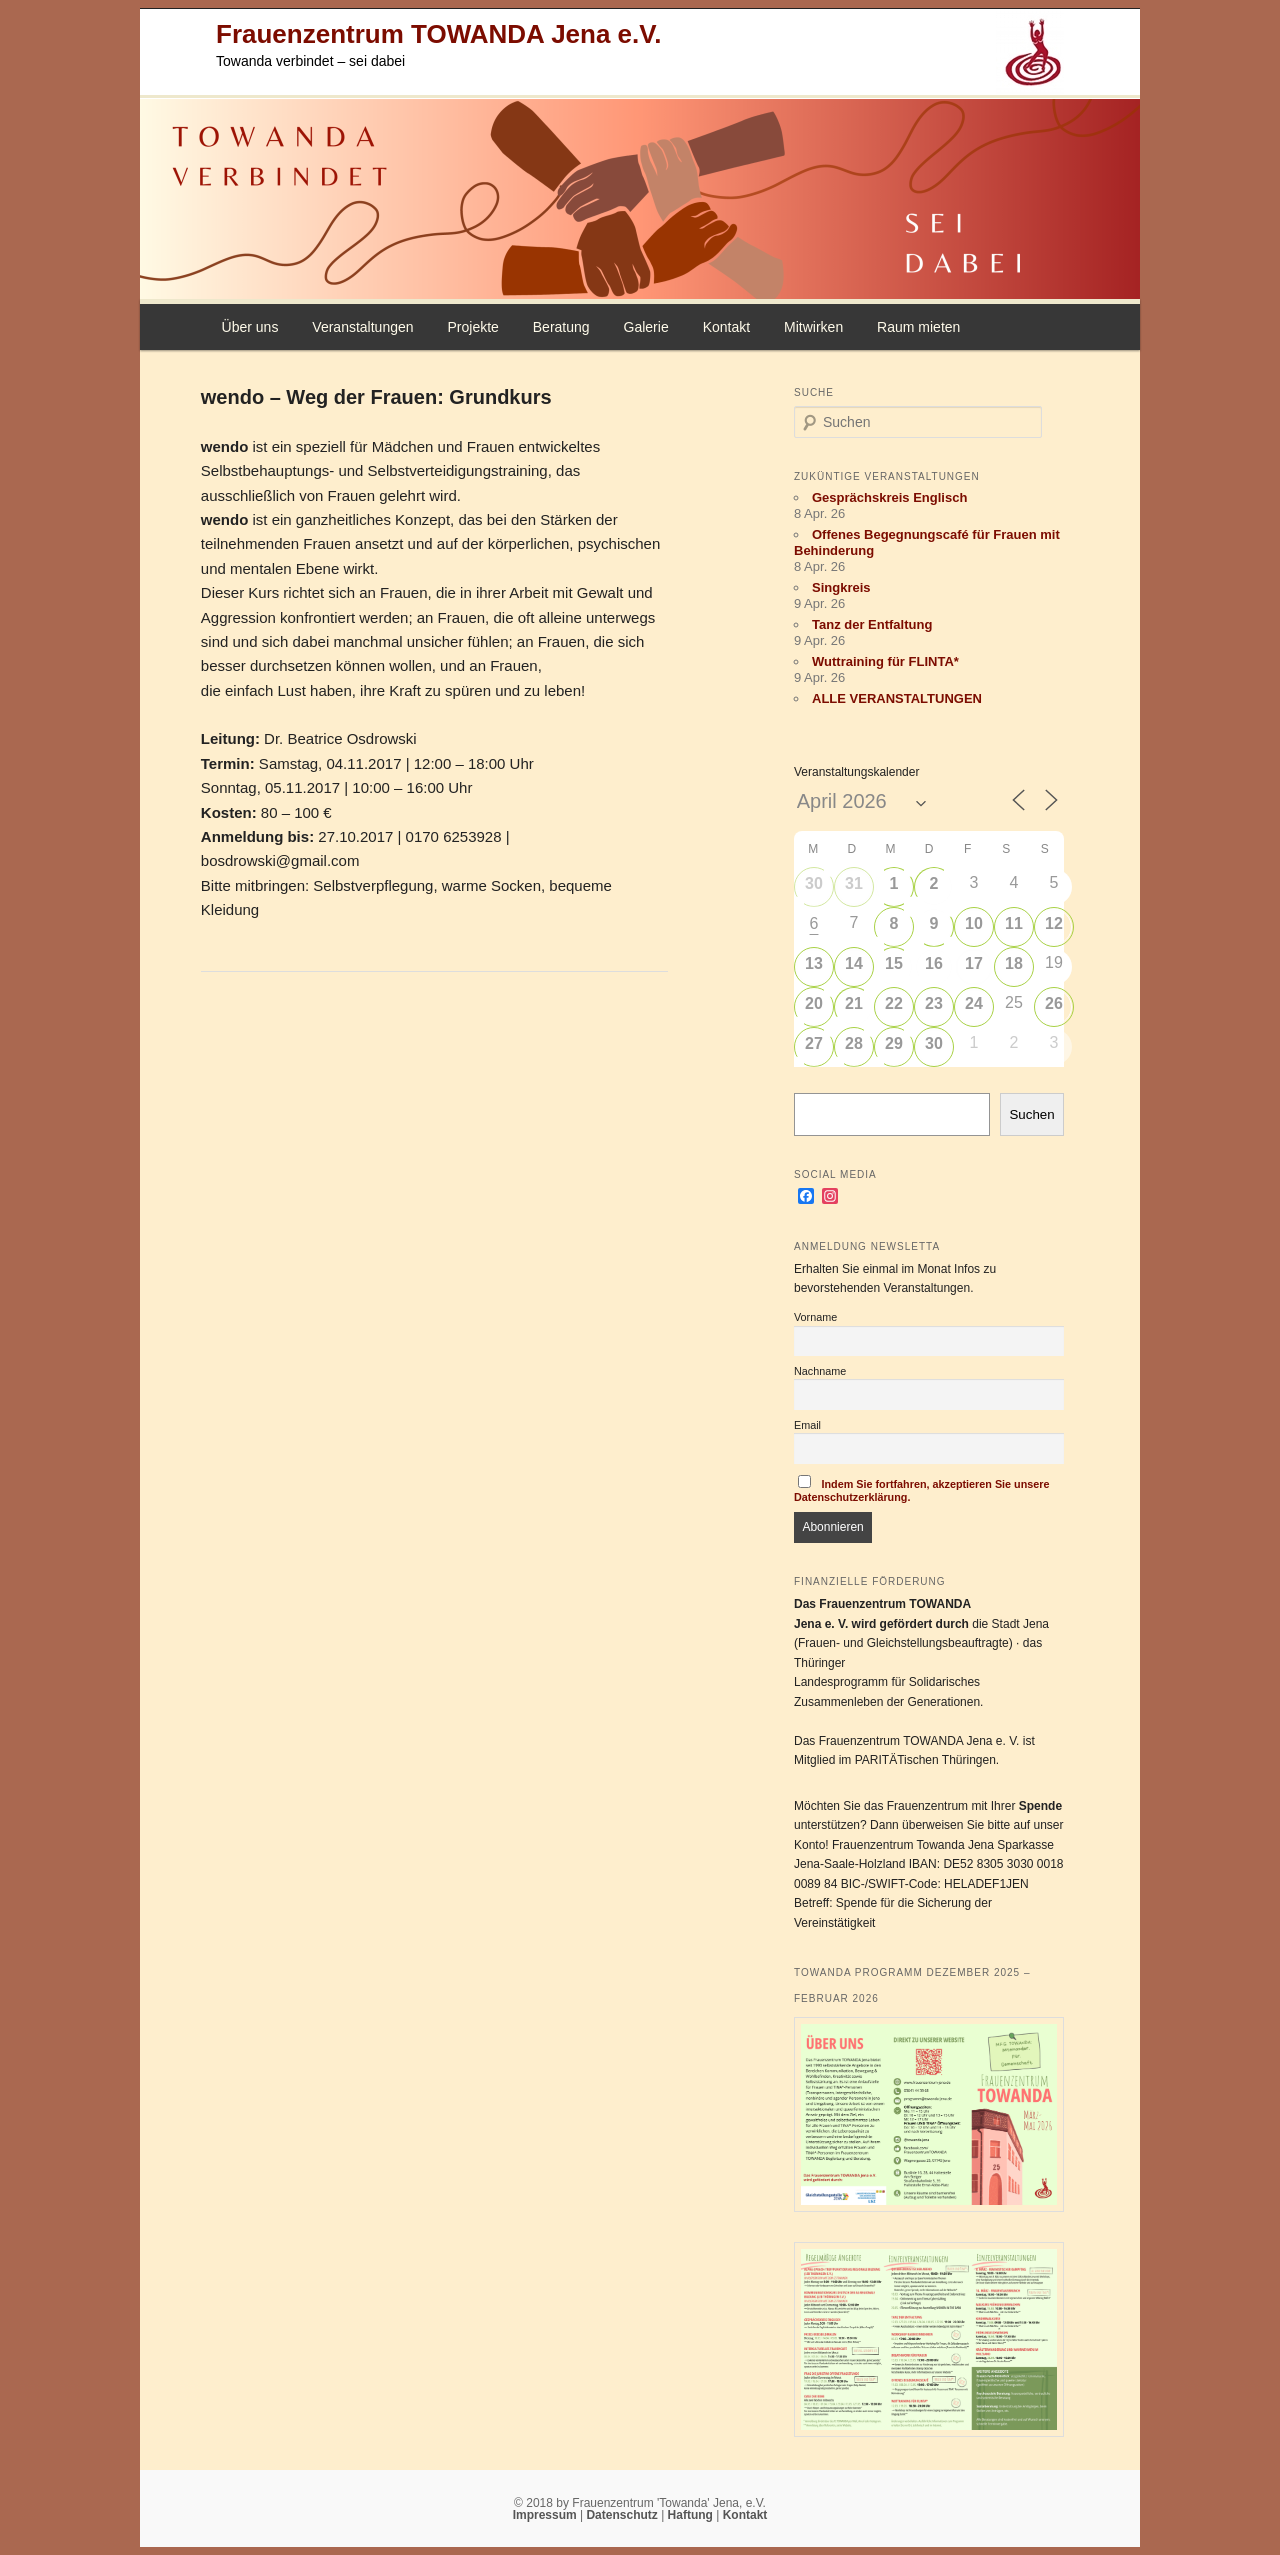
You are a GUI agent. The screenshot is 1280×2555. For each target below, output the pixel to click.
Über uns (250, 327)
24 (974, 1003)
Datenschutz (623, 2515)
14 (854, 963)
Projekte (472, 327)
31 (854, 883)
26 (1054, 1003)
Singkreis (841, 587)
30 (814, 883)
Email (807, 1425)
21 (854, 1003)
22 (894, 1003)
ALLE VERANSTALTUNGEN (897, 698)
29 (894, 1043)
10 (974, 923)
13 (814, 963)
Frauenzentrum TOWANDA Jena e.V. (438, 34)
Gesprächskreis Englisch (889, 497)
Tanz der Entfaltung (872, 624)
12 (1054, 923)
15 (894, 963)
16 (934, 963)
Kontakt (726, 327)
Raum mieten (918, 327)
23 (934, 1003)
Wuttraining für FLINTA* (885, 661)
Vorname (815, 1317)
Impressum (546, 2515)
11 (1014, 923)
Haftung (692, 2515)
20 (814, 1003)
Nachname (820, 1371)
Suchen (1031, 1114)
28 (854, 1043)
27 (814, 1043)
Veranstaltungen (362, 327)
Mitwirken (813, 327)
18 (1014, 963)
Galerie (646, 327)
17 (974, 963)
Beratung (561, 327)
